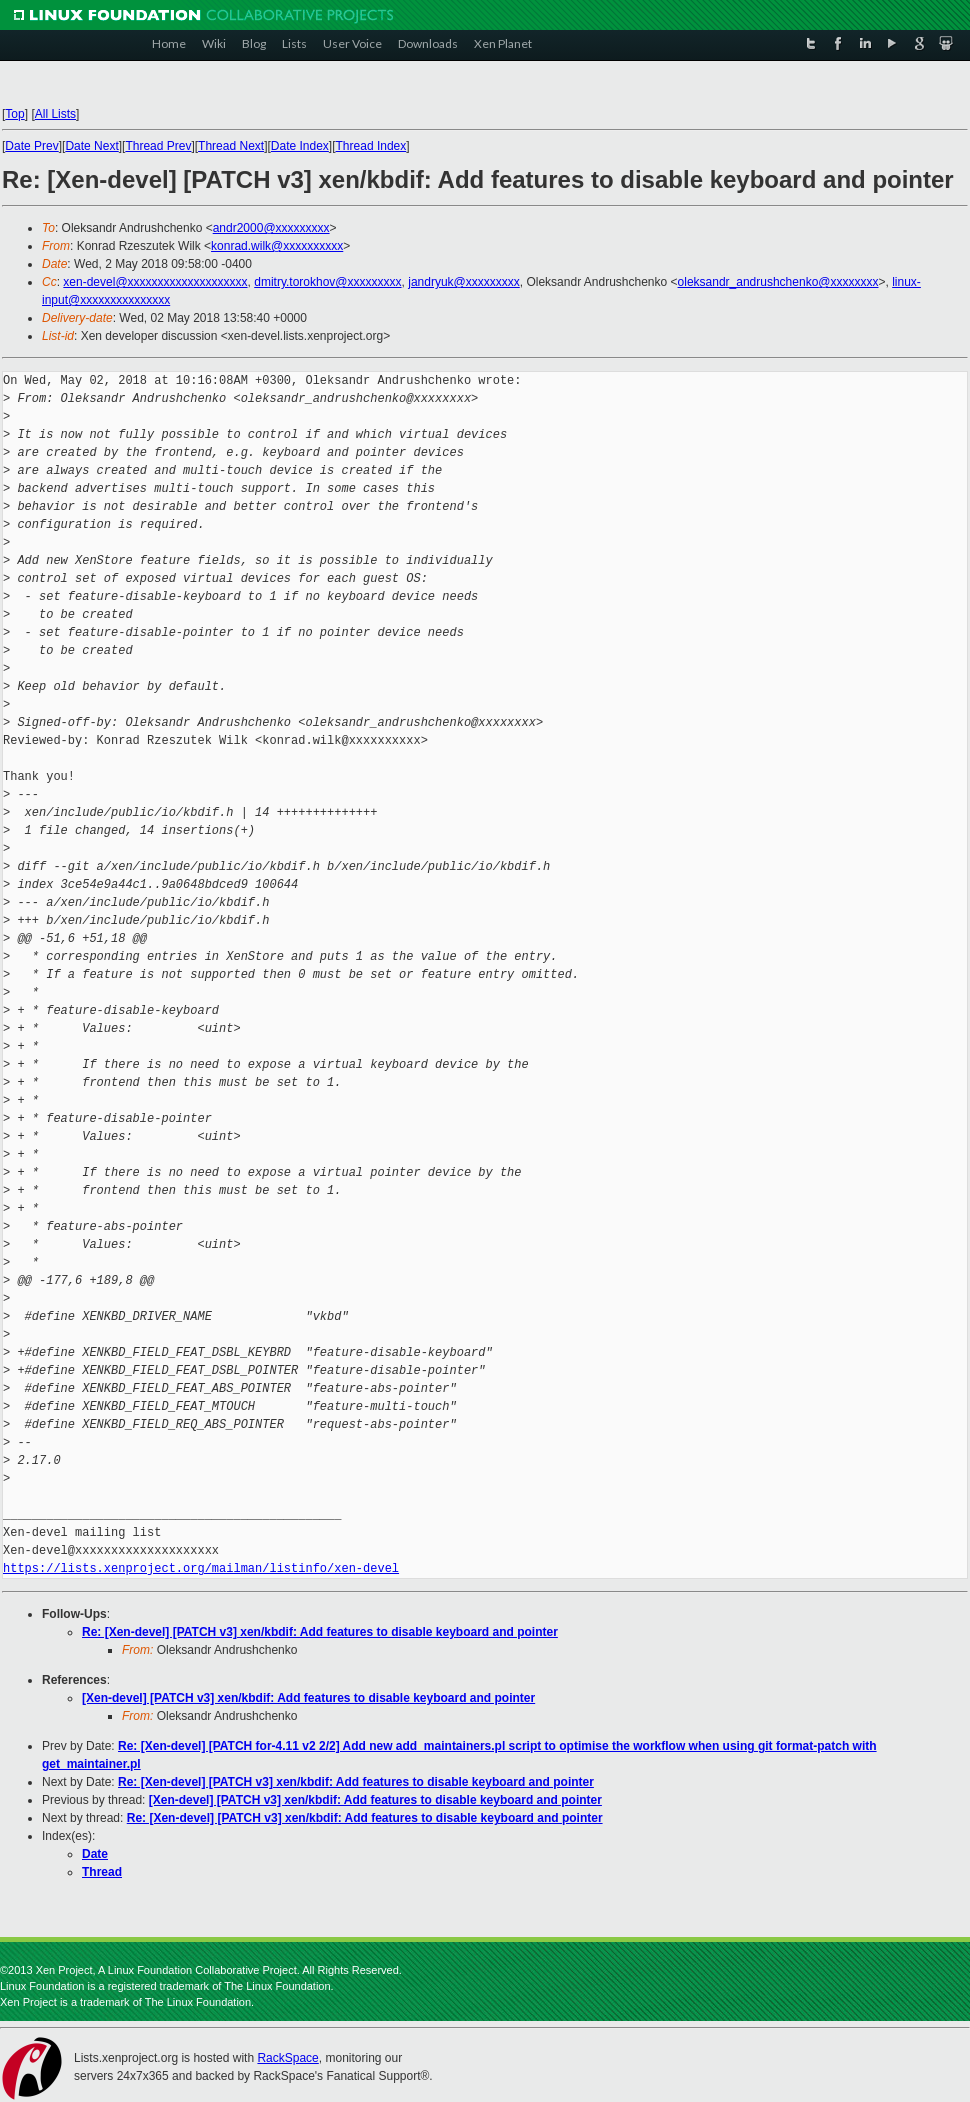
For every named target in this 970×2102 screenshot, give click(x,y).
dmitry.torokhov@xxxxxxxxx (327, 282)
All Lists (55, 114)
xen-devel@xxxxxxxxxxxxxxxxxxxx (155, 282)
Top (14, 114)
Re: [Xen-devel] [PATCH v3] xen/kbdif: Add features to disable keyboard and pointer (320, 1632)
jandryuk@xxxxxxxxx (464, 282)
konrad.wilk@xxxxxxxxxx (277, 246)
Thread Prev (158, 146)
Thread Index (371, 146)
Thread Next (231, 146)
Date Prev (31, 146)
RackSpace (287, 2058)
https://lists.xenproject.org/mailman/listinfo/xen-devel (201, 1568)
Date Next (91, 146)
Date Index (300, 146)
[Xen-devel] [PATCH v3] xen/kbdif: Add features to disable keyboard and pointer (308, 1698)
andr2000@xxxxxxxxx (271, 228)
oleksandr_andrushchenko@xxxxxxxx (778, 282)
